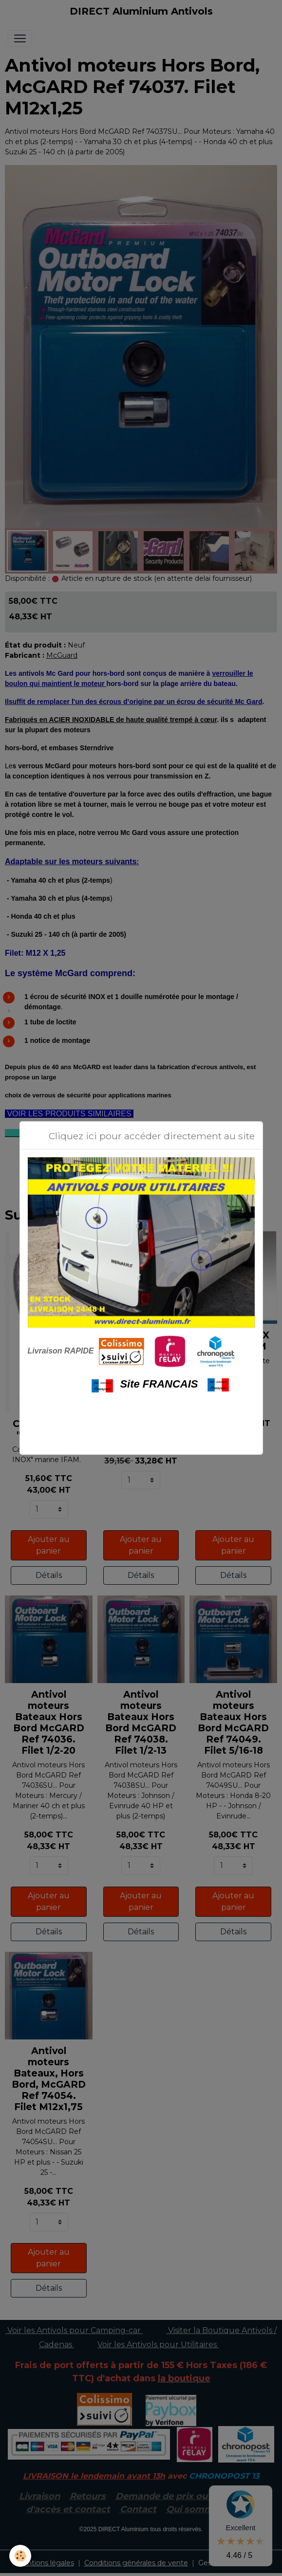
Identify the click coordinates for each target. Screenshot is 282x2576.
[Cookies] (21, 2556)
